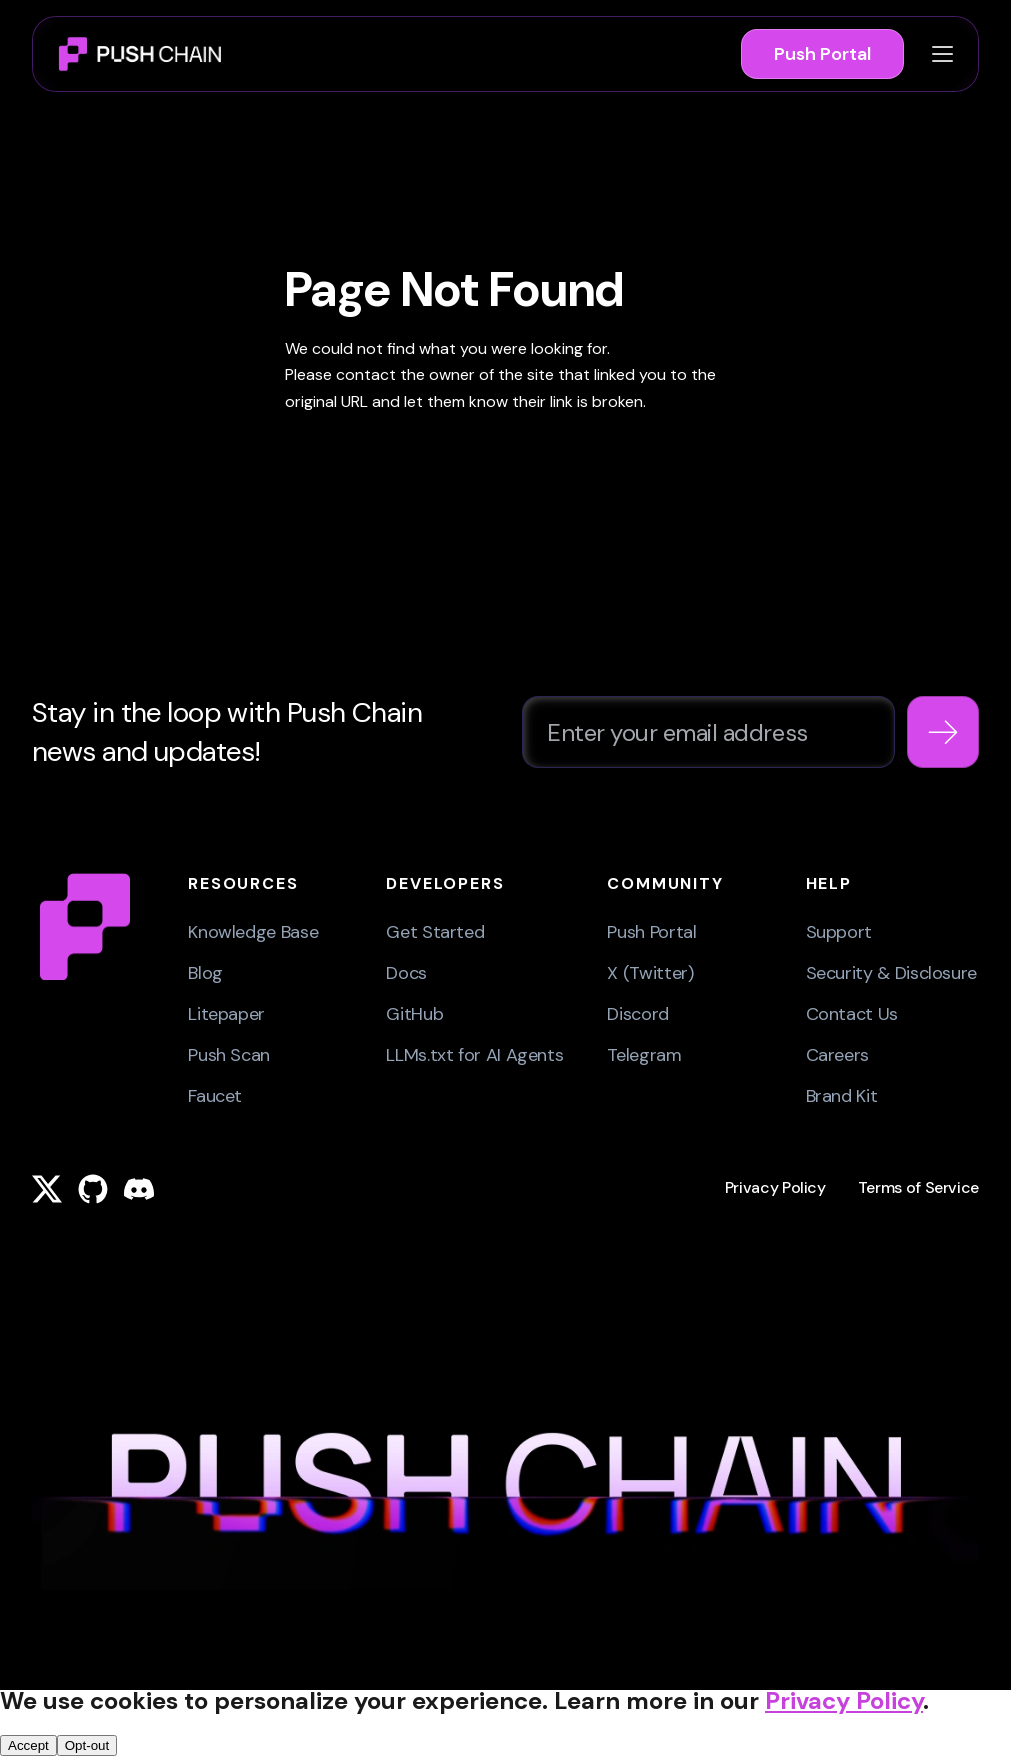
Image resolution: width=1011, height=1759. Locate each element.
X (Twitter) (650, 973)
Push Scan (229, 1055)
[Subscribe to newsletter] (943, 732)
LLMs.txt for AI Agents (474, 1055)
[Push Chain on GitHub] (93, 1189)
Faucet (215, 1096)
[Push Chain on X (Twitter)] (47, 1189)
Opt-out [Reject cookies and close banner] (87, 1745)
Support (839, 932)
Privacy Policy (775, 1187)
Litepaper (226, 1014)
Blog (205, 973)
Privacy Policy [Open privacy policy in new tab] (844, 1700)
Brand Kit (842, 1096)
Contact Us (852, 1014)
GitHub (414, 1014)
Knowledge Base (253, 932)
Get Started (435, 932)
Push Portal (822, 54)
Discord (637, 1014)
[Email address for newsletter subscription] (708, 732)
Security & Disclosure (891, 973)
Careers (837, 1055)
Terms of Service (918, 1187)
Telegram (644, 1055)
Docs (406, 973)
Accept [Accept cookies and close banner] (28, 1745)
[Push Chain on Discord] (139, 1189)
